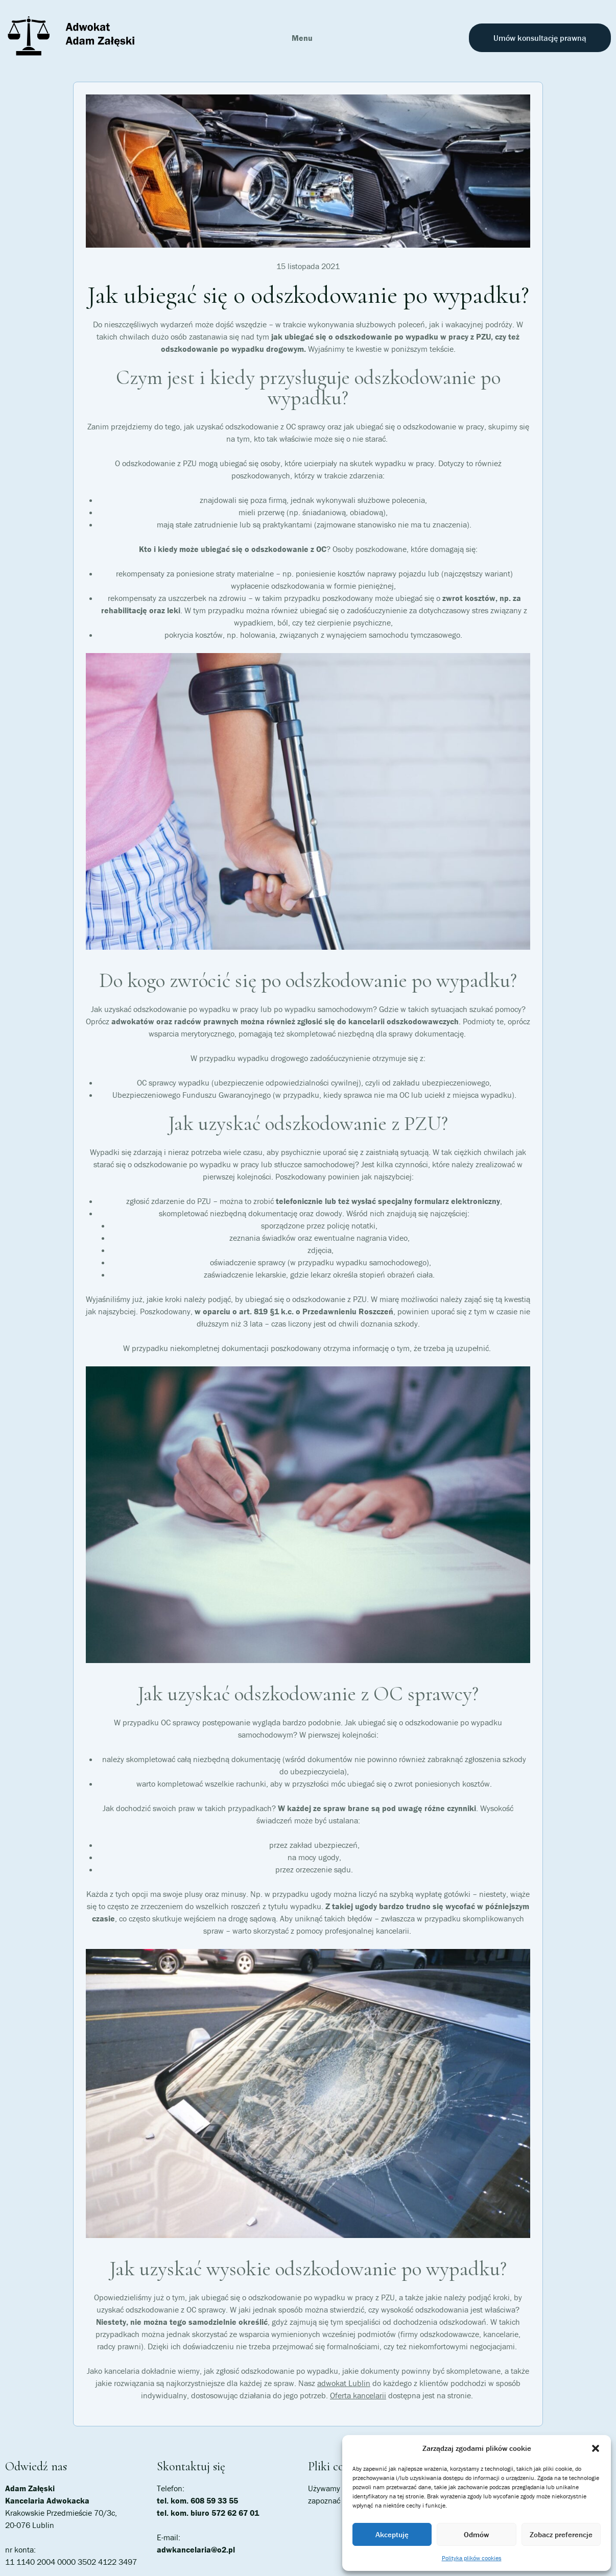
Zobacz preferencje (561, 2534)
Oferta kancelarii (358, 2395)
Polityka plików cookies (472, 2558)
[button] (595, 2448)
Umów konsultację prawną (539, 38)
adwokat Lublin (343, 2383)
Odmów (476, 2534)
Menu (302, 38)
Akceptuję (392, 2534)
